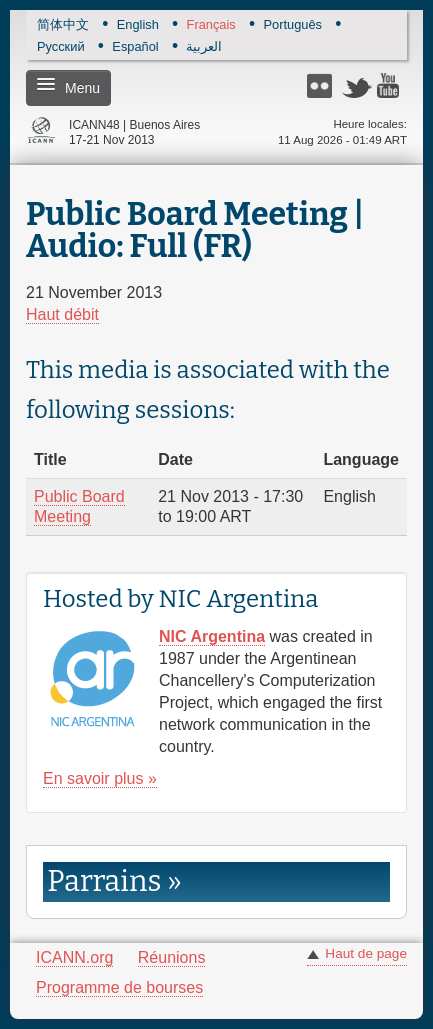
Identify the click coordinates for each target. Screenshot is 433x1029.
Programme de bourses (119, 987)
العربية (204, 47)
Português (293, 25)
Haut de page (366, 953)
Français (211, 25)
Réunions (172, 957)
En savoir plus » (100, 778)
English (138, 25)
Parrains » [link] (114, 881)
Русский (61, 47)
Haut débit (62, 314)
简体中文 (63, 25)
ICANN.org (74, 957)
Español (135, 47)
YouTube (392, 85)
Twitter (357, 85)
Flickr (322, 85)
